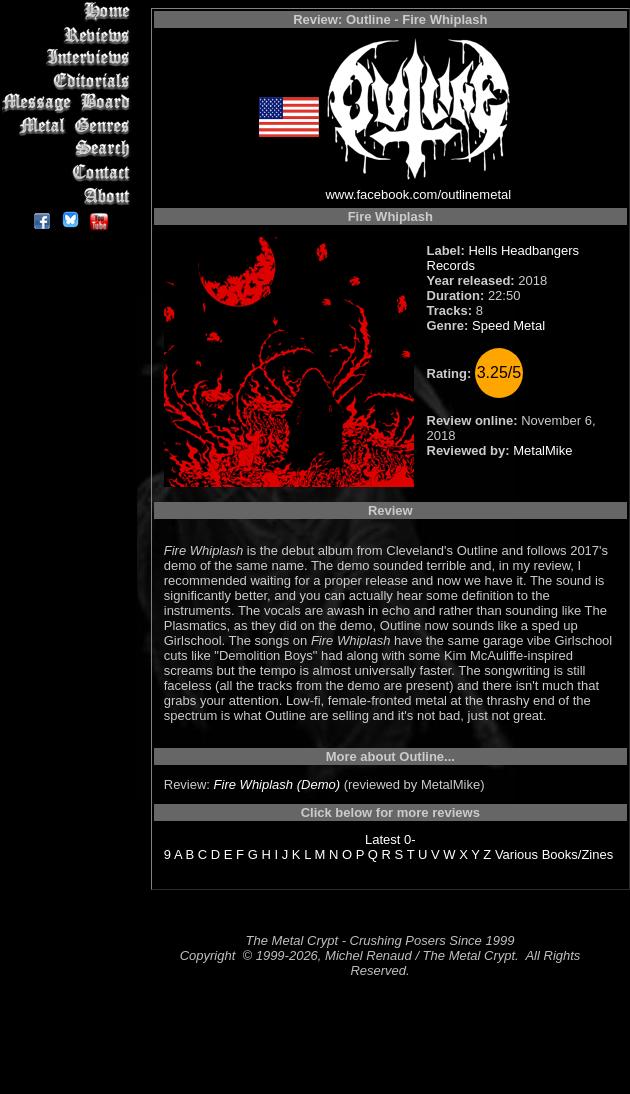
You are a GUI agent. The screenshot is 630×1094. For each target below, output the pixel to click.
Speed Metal (508, 325)
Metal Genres (69, 126)
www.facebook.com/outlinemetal (418, 194)
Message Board (69, 103)
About (69, 195)
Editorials (69, 80)
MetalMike (542, 450)
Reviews (69, 34)
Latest (382, 839)
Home (69, 11)
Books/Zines (578, 854)
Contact (69, 172)
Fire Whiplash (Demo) (277, 784)
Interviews (69, 57)
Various (516, 854)
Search (69, 149)
